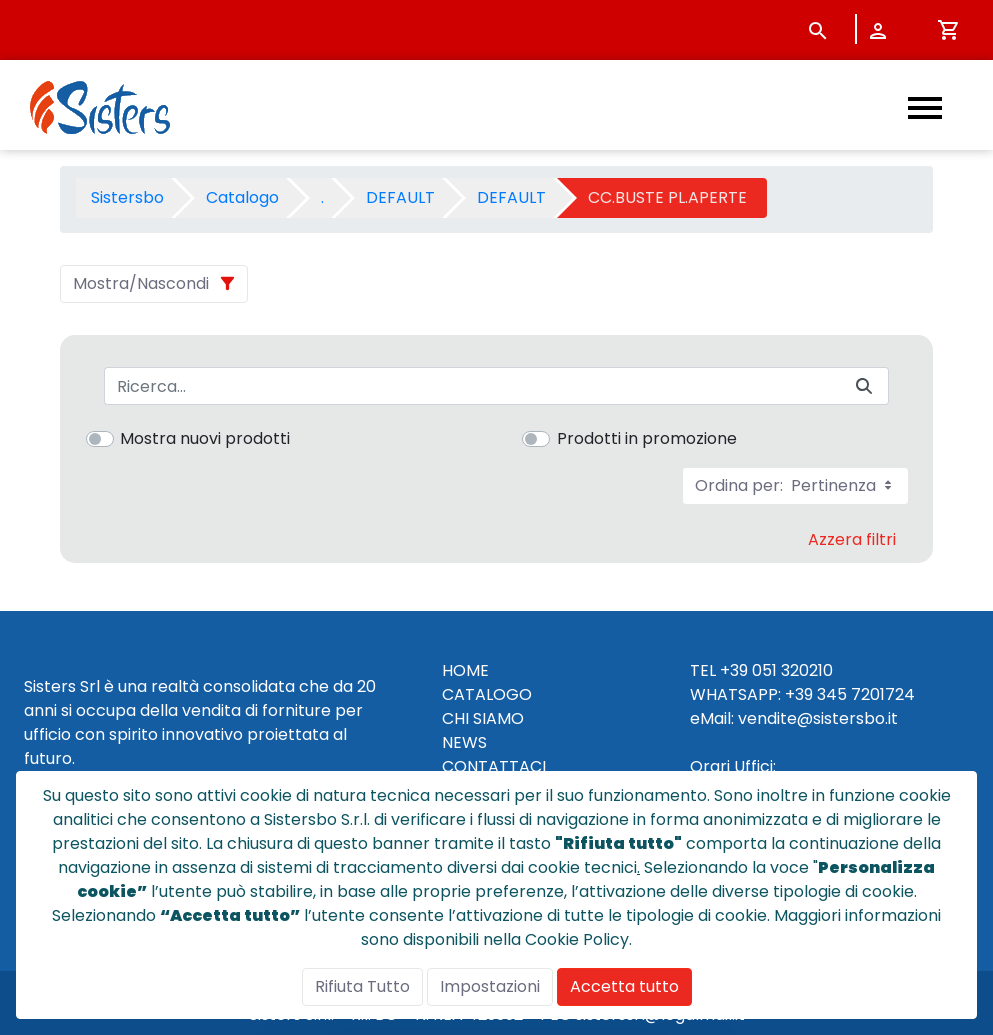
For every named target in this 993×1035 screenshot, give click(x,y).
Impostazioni (490, 986)
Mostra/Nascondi (141, 283)
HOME (465, 670)
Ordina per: (795, 485)
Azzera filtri (852, 539)
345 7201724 (866, 694)
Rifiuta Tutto (362, 986)
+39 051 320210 (776, 670)
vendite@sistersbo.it (818, 718)
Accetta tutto (624, 986)
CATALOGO (487, 694)
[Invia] (864, 386)
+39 (799, 694)
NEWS (464, 742)
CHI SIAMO (483, 718)
